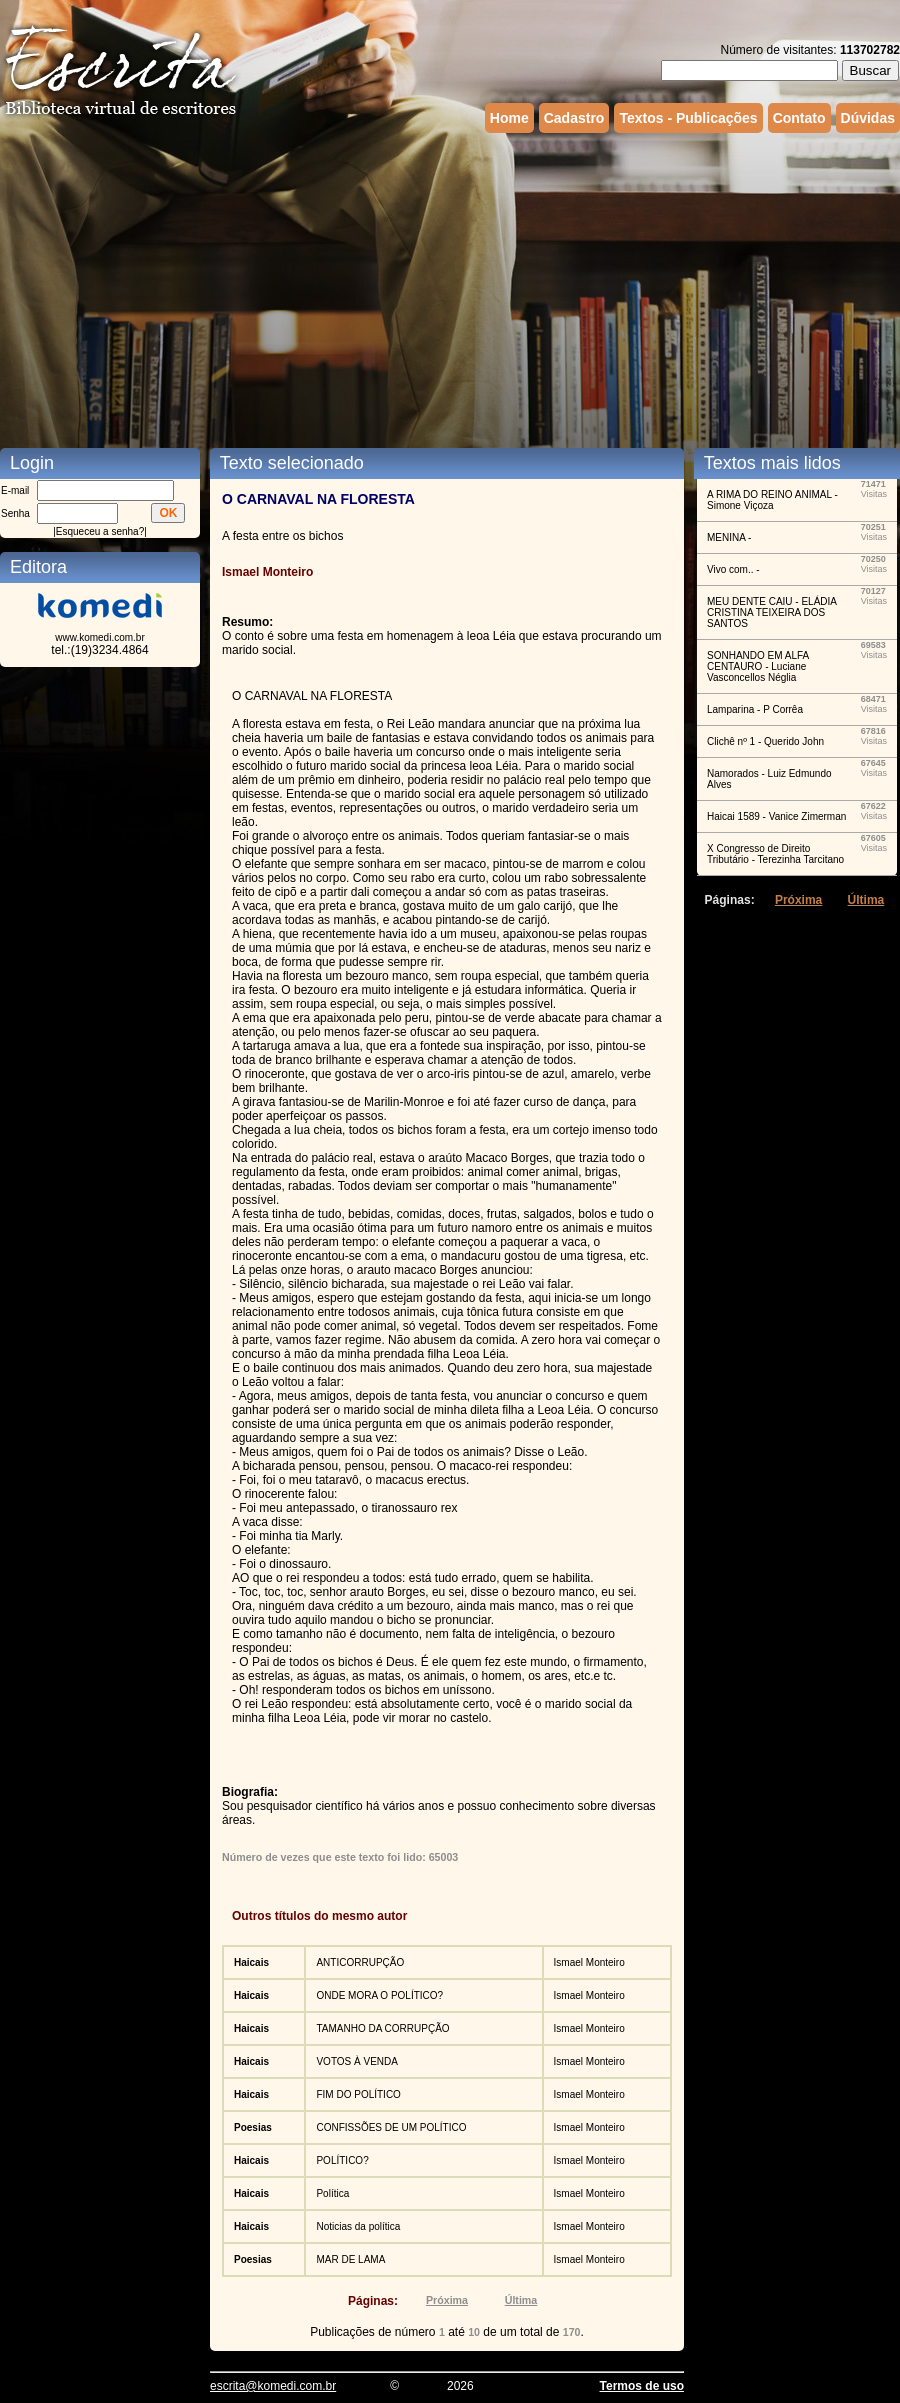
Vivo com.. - (733, 569)
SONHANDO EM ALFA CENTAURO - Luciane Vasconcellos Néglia (758, 666)
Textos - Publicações (688, 118)
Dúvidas (868, 118)
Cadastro (574, 118)
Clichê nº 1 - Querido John (765, 741)
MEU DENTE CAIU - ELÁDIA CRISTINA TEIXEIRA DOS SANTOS (771, 612)
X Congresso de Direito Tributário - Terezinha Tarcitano (775, 854)
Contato (799, 118)
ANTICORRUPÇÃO (360, 1962)
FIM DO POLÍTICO (358, 2094)
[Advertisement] (403, 288)
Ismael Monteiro (589, 1962)
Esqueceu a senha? (100, 531)
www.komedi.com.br (99, 637)
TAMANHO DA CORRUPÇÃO (382, 2028)
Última (521, 2300)
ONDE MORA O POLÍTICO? (379, 1995)
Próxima (447, 2300)
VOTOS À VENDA (357, 2061)
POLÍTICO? (342, 2160)
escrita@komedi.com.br (273, 2386)
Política (332, 2193)
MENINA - (729, 537)
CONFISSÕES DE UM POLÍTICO (391, 2127)
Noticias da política (358, 2226)
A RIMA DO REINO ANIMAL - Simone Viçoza (772, 500)
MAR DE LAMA (350, 2259)
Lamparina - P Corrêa (755, 709)
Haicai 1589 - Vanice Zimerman (776, 816)
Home (509, 118)
